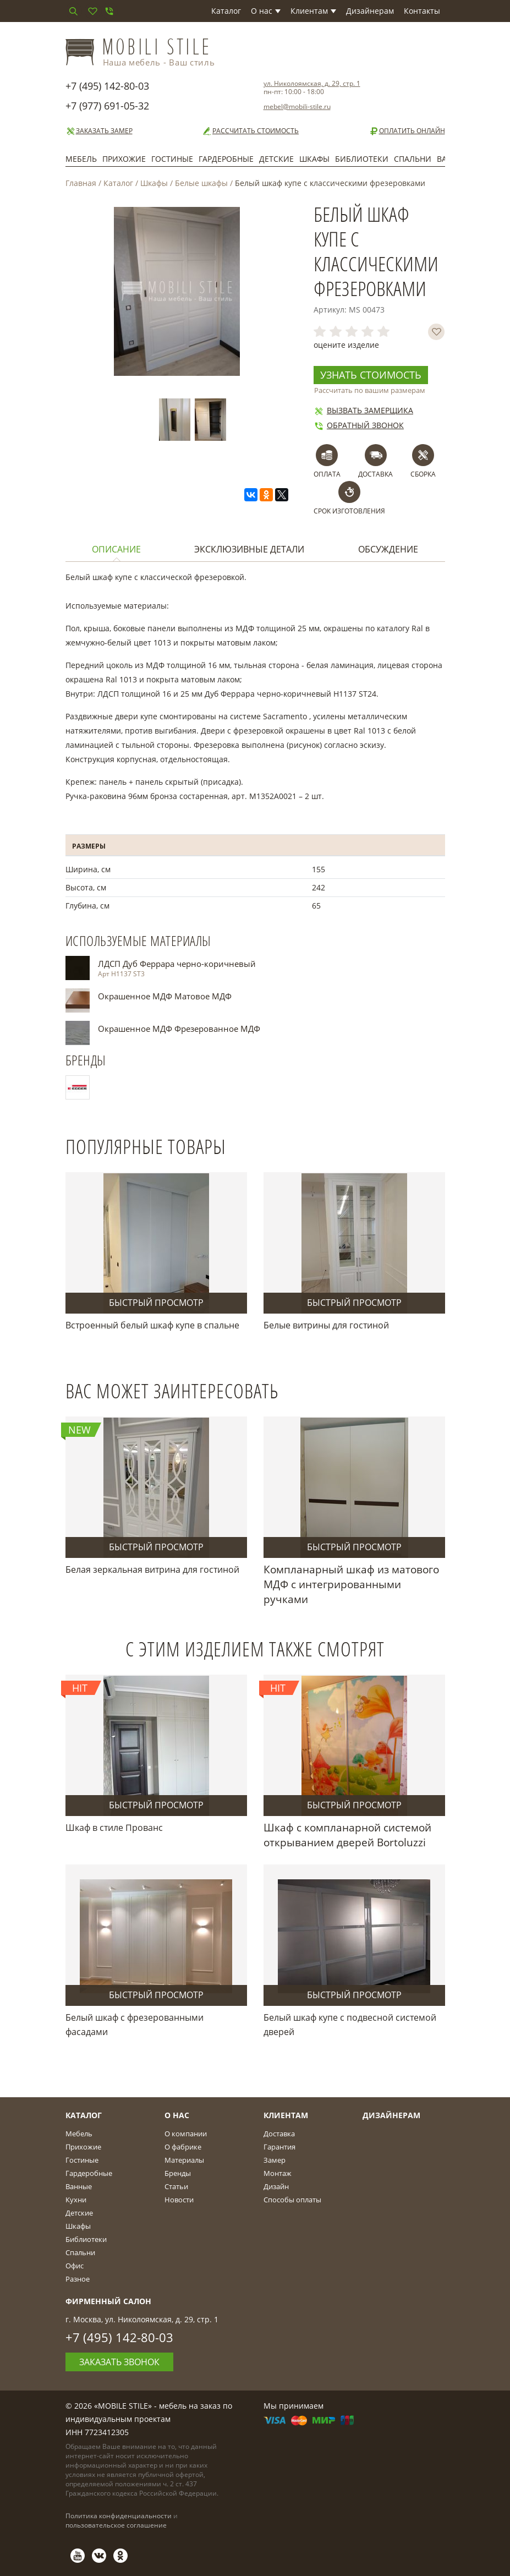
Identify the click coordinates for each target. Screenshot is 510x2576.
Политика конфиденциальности (118, 2515)
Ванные (78, 2186)
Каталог (226, 11)
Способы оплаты (292, 2200)
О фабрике (182, 2147)
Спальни (412, 159)
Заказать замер (99, 131)
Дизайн (276, 2186)
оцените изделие (346, 345)
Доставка (279, 2134)
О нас (266, 11)
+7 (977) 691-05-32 (107, 105)
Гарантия (279, 2147)
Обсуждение (388, 549)
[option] (177, 419)
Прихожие (124, 159)
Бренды (177, 2173)
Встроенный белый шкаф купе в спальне (152, 1325)
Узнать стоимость (370, 374)
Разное (77, 2279)
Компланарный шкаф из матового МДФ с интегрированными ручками (351, 1584)
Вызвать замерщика (363, 410)
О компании (185, 2134)
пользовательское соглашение (116, 2525)
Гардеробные (226, 159)
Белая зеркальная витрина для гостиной (152, 1569)
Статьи (176, 2186)
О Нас (176, 2115)
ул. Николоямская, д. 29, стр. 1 (312, 83)
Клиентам (313, 11)
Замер (275, 2160)
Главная (80, 183)
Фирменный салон (108, 2301)
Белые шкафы (201, 183)
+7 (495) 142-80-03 (107, 85)
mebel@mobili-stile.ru (297, 106)
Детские (276, 159)
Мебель (81, 159)
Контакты (422, 11)
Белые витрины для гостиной (326, 1325)
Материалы (184, 2160)
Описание (116, 549)
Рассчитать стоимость (250, 131)
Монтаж (278, 2173)
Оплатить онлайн (407, 131)
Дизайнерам (370, 11)
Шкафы (314, 159)
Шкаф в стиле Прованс (114, 1828)
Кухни (75, 2200)
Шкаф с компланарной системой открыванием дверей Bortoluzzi (347, 1835)
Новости (179, 2200)
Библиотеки (361, 159)
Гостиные (172, 159)
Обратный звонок (359, 425)
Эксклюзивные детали (249, 549)
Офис (74, 2266)
